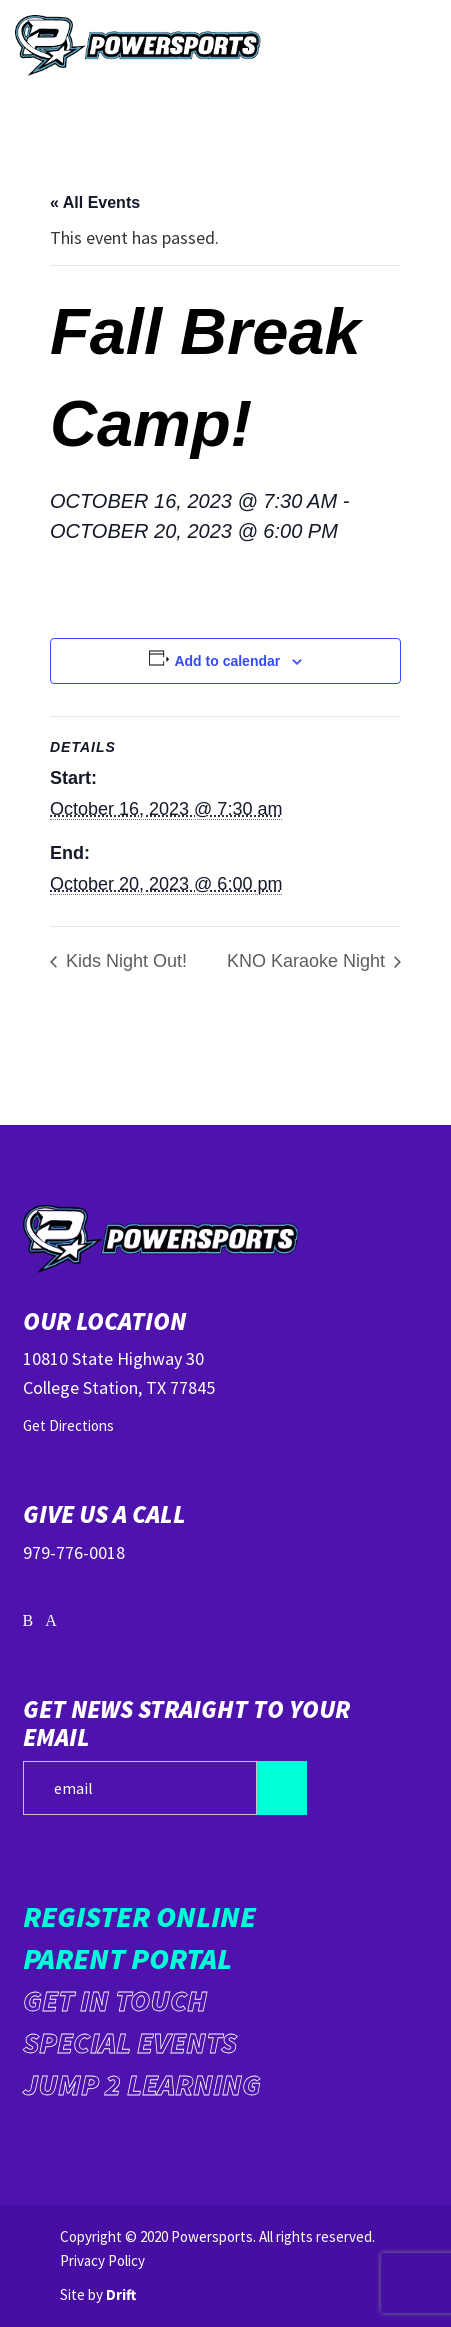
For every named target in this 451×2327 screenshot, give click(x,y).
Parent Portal (127, 1958)
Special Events (130, 2042)
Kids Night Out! (124, 961)
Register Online (139, 1916)
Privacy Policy (102, 2260)
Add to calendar (227, 661)
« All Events (95, 202)
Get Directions (68, 1425)
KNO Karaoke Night (308, 961)
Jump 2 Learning (142, 2084)
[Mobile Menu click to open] (411, 45)
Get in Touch (115, 2000)
